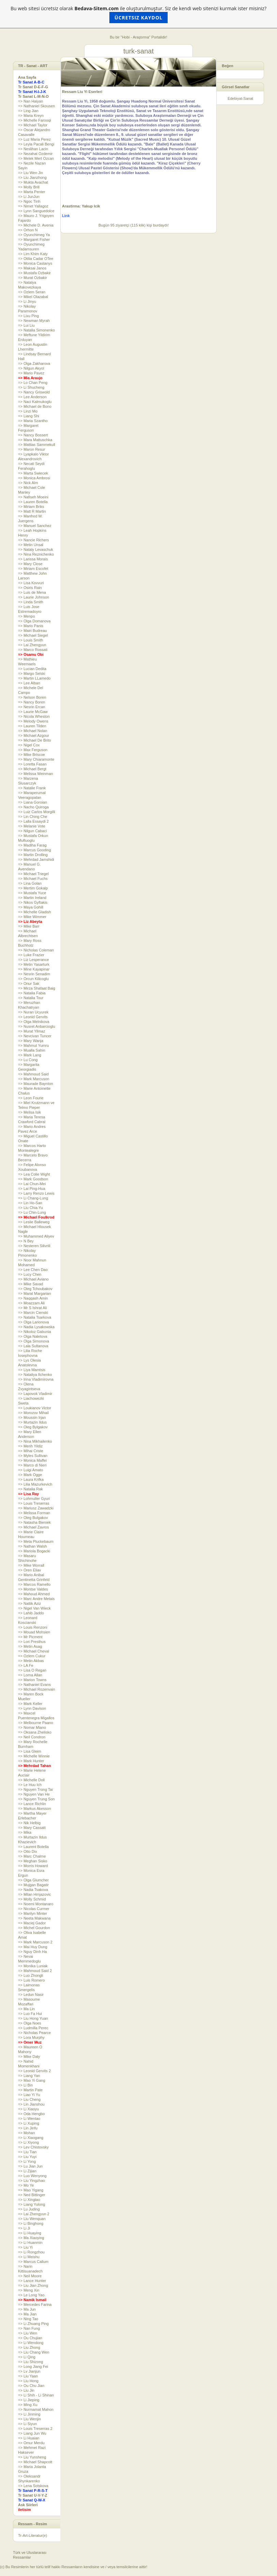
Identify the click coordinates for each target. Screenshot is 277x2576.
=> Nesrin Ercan (31, 707)
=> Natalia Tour (30, 998)
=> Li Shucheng (31, 387)
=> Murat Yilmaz (31, 1031)
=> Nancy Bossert (33, 435)
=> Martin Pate (30, 2090)
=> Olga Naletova (32, 1336)
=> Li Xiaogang (30, 2138)
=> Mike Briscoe (31, 754)
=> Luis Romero (31, 1980)
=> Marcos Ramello (34, 1584)
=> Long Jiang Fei (33, 2366)
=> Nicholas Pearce (34, 2033)
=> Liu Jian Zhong (33, 2285)
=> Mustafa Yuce (32, 893)
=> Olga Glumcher (33, 1880)
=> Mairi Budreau (32, 631)
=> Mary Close (30, 564)
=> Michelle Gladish (34, 912)
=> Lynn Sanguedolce (36, 211)
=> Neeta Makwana (34, 1918)
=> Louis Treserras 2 (35, 2428)
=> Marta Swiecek (33, 473)
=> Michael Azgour (33, 735)
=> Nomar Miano (32, 1727)
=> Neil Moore (30, 2276)
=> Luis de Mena (32, 592)
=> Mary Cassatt (32, 1828)
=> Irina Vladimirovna (35, 1379)
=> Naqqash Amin (33, 1298)
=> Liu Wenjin (29, 2419)
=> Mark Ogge (30, 1475)
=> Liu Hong (28, 2381)
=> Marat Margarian (34, 1293)
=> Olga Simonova (33, 1341)
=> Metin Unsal (30, 545)
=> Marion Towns (32, 1680)
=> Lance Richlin (32, 1804)
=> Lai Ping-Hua (31, 1188)
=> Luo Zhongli (30, 1975)
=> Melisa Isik (29, 1112)
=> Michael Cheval (33, 1651)
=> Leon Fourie (31, 1098)
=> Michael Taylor (32, 125)
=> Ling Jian (28, 111)
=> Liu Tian (27, 2152)
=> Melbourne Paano (35, 1723)
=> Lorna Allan (30, 1675)
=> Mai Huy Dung (32, 1947)
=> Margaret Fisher (34, 239)
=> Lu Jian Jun (30, 2166)
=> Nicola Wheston (34, 716)
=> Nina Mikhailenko (35, 1441)
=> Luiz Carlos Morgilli (36, 812)
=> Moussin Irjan (32, 1417)
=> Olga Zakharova (34, 363)
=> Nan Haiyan (30, 101)
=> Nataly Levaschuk (35, 549)
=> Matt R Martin (32, 511)
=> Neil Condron (31, 1737)
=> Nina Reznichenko (36, 554)
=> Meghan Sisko (32, 1861)
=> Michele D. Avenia (35, 225)
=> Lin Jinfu (27, 2128)
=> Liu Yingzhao (31, 2180)
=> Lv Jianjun (29, 2371)
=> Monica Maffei (32, 1460)
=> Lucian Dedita (32, 669)
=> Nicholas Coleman (36, 950)
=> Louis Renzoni (32, 1627)
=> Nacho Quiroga (33, 807)
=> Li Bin (25, 2085)
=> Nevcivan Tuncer (34, 1036)
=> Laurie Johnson (33, 597)
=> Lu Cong (28, 1060)
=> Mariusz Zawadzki (35, 1508)
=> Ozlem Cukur (31, 1656)
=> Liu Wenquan (32, 2219)
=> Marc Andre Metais (36, 1599)
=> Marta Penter (31, 192)
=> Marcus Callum (33, 2262)
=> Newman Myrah (34, 321)
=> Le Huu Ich (30, 1785)
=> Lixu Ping (28, 316)
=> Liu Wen (27, 2333)
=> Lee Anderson (32, 397)
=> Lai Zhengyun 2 (33, 2214)
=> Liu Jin (26, 2390)
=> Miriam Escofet (33, 569)
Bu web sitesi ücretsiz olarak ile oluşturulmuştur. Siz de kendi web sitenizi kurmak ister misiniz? (138, 14)
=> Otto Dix (27, 1851)
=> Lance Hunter (32, 2281)
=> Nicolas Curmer (33, 1909)
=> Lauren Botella (33, 502)
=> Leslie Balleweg (33, 1222)
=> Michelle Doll (31, 1780)
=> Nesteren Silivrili (34, 1246)
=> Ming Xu (27, 2405)
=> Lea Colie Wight (34, 1174)
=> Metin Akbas (31, 1661)
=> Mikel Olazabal (33, 297)
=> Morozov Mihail (33, 1413)
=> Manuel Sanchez (34, 526)
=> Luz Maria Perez (34, 139)
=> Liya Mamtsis (31, 1370)
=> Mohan (26, 2133)
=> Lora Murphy (31, 2037)
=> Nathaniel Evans (34, 1684)
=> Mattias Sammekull (36, 445)
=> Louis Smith (30, 640)
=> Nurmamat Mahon (35, 2409)
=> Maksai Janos (32, 268)
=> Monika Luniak (33, 1966)
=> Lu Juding (29, 2209)
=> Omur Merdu (31, 2443)
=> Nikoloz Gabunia (34, 1332)
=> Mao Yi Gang (31, 2080)
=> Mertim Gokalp (33, 888)
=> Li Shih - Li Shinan (36, 2395)
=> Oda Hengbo (31, 2114)
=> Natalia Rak (30, 1489)
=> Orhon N (27, 230)
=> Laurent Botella (33, 1847)
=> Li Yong (27, 2161)
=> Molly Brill (29, 187)
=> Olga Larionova (33, 1322)
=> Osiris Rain (30, 588)
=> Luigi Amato (30, 1470)
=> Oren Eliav (29, 1570)
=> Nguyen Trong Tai (35, 1789)
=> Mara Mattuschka (35, 440)
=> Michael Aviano (33, 1279)
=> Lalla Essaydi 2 (33, 821)
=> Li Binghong (30, 2223)
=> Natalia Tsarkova (34, 1317)
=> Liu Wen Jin (30, 173)
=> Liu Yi (25, 2247)
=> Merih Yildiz (30, 1446)
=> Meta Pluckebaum (35, 1541)
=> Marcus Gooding (34, 850)
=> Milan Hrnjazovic (34, 1894)
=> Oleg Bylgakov (33, 1427)
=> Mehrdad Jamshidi (36, 859)
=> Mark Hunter (31, 1761)
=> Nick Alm (28, 483)
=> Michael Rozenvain (36, 1689)
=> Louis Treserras (33, 1503)
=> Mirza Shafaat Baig (36, 988)
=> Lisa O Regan (32, 1670)
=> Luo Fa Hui (30, 2014)
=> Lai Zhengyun (32, 645)
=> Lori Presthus (32, 1642)
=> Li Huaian (28, 2438)
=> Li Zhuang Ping (33, 2324)
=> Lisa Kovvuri (31, 583)
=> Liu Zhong (29, 2347)
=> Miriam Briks (31, 507)
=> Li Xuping (28, 2123)
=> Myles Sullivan (32, 1456)
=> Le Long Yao (31, 2295)
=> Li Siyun (27, 2424)
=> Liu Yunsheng (32, 2457)
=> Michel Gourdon (34, 1928)
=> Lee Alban (29, 683)
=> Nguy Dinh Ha (32, 1952)
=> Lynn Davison (32, 1708)
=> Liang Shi (28, 416)
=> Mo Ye (26, 2185)
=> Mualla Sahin (31, 1050)
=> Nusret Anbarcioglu (36, 1026)
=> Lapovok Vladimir (35, 1394)
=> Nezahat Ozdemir (35, 154)
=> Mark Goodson (33, 1179)
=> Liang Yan (29, 2076)
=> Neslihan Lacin (33, 149)
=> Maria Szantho (33, 421)
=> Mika (24, 1832)
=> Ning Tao (28, 2319)
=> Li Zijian (27, 2171)
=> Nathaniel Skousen (36, 106)
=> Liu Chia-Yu (30, 1208)
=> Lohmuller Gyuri (34, 1498)
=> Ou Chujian (30, 2338)
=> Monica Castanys (35, 263)
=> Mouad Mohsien (34, 1632)
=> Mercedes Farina (34, 2304)
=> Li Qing (26, 2357)
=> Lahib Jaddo (31, 1613)
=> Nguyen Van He (34, 1794)
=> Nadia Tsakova (33, 1890)
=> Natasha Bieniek (34, 1522)
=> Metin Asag (30, 1646)
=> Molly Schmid (32, 1899)
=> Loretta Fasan (32, 764)
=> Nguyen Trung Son (36, 1799)
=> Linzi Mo (27, 411)
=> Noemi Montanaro (35, 1904)
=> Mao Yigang (30, 2190)
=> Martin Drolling (33, 855)
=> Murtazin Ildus (32, 1422)
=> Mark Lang (29, 1055)
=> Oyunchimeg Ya (34, 235)
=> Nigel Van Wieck (34, 1608)
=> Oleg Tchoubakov (35, 1289)
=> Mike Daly (29, 2056)
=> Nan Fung (29, 2328)
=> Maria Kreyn (31, 115)
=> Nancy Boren (31, 702)
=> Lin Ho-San (30, 1203)
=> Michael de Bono (34, 406)
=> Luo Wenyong (32, 2176)
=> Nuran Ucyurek (33, 1012)
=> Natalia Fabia (32, 993)
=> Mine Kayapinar (33, 969)
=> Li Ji (24, 2228)
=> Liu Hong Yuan (33, 2018)
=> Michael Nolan (32, 731)
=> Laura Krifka (31, 1479)
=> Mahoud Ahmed (34, 1594)
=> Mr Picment (30, 1637)
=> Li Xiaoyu (28, 2109)
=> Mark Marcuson (33, 1079)
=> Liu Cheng (29, 2099)
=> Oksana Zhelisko (34, 1732)
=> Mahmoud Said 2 (35, 1971)
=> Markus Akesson (34, 1808)
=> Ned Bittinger (31, 2195)
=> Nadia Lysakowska (36, 1327)
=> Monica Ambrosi (34, 478)
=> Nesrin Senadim (34, 974)
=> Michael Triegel (33, 874)
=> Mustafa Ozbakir (34, 273)
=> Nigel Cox (29, 745)
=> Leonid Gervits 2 (34, 2071)
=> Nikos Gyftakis (32, 902)
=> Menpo (26, 616)
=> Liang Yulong (31, 2204)
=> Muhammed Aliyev (36, 1236)
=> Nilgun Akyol (31, 368)
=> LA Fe (25, 1665)
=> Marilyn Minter (32, 1913)
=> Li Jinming (29, 2414)
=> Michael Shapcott (35, 2462)
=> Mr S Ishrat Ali (32, 1308)
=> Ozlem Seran (31, 292)
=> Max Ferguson (32, 750)
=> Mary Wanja (30, 1041)
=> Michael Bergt (32, 769)
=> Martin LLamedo (34, 678)
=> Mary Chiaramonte (36, 759)
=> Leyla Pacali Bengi (36, 144)
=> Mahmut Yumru (33, 1045)
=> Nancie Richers (33, 540)
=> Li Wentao (29, 2118)
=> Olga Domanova (34, 621)
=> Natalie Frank (32, 788)
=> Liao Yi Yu (29, 2095)
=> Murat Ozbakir (32, 278)
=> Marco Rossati (32, 650)
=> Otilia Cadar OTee (35, 259)
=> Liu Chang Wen (33, 2352)
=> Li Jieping (28, 2400)
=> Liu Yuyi (27, 2157)
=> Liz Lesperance (33, 960)
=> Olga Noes (29, 2023)
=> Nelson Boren (32, 697)
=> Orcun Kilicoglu (33, 979)
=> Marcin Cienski (33, 1312)
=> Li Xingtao (29, 2200)
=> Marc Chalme (32, 1856)
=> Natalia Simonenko (36, 330)
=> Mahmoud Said (33, 1074)
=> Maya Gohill (30, 907)
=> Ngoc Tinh (29, 201)
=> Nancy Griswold (34, 392)
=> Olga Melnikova (33, 1022)
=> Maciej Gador (32, 1923)
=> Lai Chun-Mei (32, 1184)
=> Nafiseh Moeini (33, 497)
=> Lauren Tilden (32, 726)
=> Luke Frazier (31, 955)
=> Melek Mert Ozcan (36, 158)
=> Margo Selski (31, 673)
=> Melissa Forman (34, 1513)
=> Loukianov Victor (34, 1408)
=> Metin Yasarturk (33, 964)
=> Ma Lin (26, 2009)
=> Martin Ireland (32, 898)
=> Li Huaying (29, 2233)
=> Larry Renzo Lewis (36, 1193)
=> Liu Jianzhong (32, 177)
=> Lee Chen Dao (33, 1270)
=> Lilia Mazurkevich (35, 1484)
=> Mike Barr (29, 926)
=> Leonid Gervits (33, 1017)
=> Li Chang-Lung (33, 1198)
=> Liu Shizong (30, 2362)
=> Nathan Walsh (32, 1546)
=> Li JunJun (29, 197)
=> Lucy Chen (30, 1274)
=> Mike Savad (30, 1284)
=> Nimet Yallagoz (33, 206)
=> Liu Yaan (28, 2376)
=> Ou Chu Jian (31, 2386)
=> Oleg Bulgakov (33, 1518)
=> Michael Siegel (33, 635)
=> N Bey (26, 1241)
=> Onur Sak (28, 983)
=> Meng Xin (28, 2290)
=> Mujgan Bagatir (33, 1885)
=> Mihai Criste (30, 1451)
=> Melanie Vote (31, 826)
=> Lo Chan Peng (32, 383)
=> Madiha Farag (32, 845)
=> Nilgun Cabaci (32, 831)
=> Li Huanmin (30, 2242)
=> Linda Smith (30, 602)
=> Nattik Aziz (29, 1603)
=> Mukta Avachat (33, 182)
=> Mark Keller (30, 1704)
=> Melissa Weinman (35, 774)
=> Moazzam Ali (31, 1303)
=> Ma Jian (27, 2314)
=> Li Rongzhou (31, 2252)
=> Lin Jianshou (31, 2104)
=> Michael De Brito (34, 740)
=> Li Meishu (29, 2257)
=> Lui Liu (26, 325)
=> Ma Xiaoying (31, 2238)
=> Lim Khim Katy (33, 254)
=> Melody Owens (33, 721)
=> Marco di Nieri (32, 1465)
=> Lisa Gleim (29, 1751)
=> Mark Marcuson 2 (35, 1942)
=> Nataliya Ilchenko (35, 1374)
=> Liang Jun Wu (32, 2433)
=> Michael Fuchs (33, 878)
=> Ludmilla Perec (33, 2028)
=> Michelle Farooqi (34, 120)
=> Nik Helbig (29, 1823)
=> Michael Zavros (33, 1527)
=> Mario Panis (30, 626)
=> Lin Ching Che (32, 816)
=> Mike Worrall (31, 1565)
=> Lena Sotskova (33, 2486)
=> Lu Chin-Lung (32, 1212)
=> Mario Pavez (31, 373)
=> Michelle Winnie (34, 1756)
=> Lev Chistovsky (33, 2147)
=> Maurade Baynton (35, 1084)
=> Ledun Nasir (31, 1994)
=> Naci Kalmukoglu (34, 402)
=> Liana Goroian (32, 802)
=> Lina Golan (30, 883)
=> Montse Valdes (33, 1589)
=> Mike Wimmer (32, 917)
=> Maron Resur (31, 449)
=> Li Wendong (30, 2343)
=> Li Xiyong (28, 2142)
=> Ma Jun (27, 2309)
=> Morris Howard (33, 1866)
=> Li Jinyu (27, 301)
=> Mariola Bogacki (34, 1551)
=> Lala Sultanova (33, 1346)
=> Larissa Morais (33, 559)
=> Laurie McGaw (33, 712)
